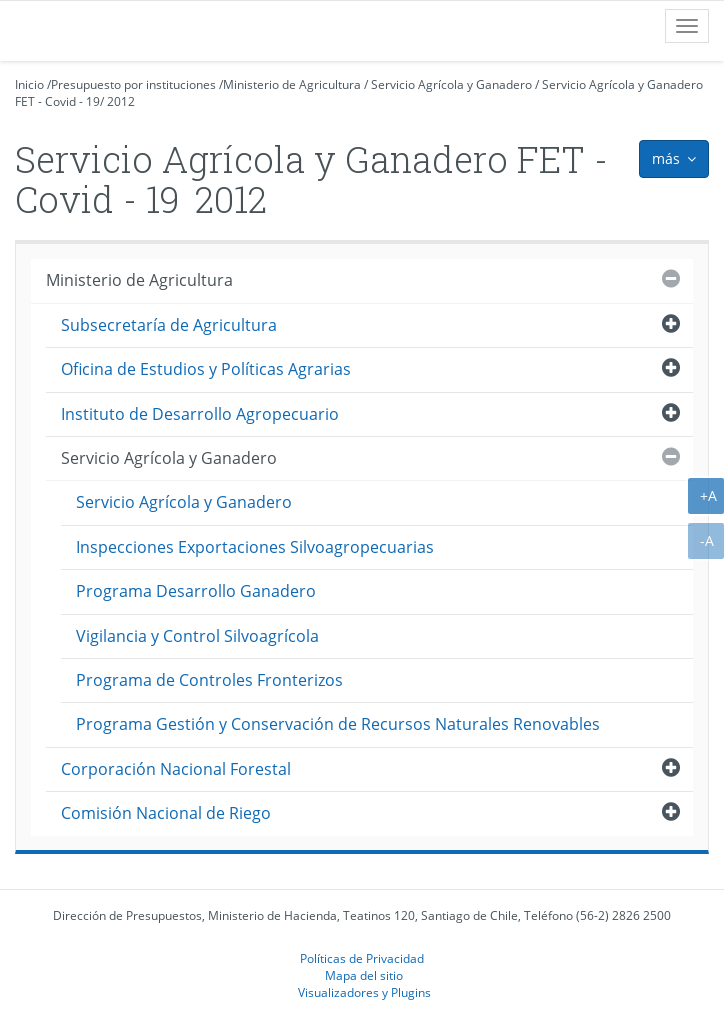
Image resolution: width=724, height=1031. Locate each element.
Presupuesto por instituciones (133, 84)
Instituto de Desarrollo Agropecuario (200, 414)
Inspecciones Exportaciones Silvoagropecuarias (255, 547)
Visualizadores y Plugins (364, 992)
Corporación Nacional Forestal (176, 769)
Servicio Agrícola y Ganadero (451, 84)
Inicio (29, 84)
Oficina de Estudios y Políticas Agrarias (206, 369)
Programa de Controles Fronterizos (209, 680)
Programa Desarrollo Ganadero (196, 591)
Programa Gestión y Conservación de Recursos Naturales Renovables (338, 724)
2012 (121, 101)
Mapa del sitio (364, 975)
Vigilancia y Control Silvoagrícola (197, 636)
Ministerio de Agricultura (292, 84)
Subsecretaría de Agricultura (169, 325)
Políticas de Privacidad (362, 958)
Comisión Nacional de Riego (166, 813)
